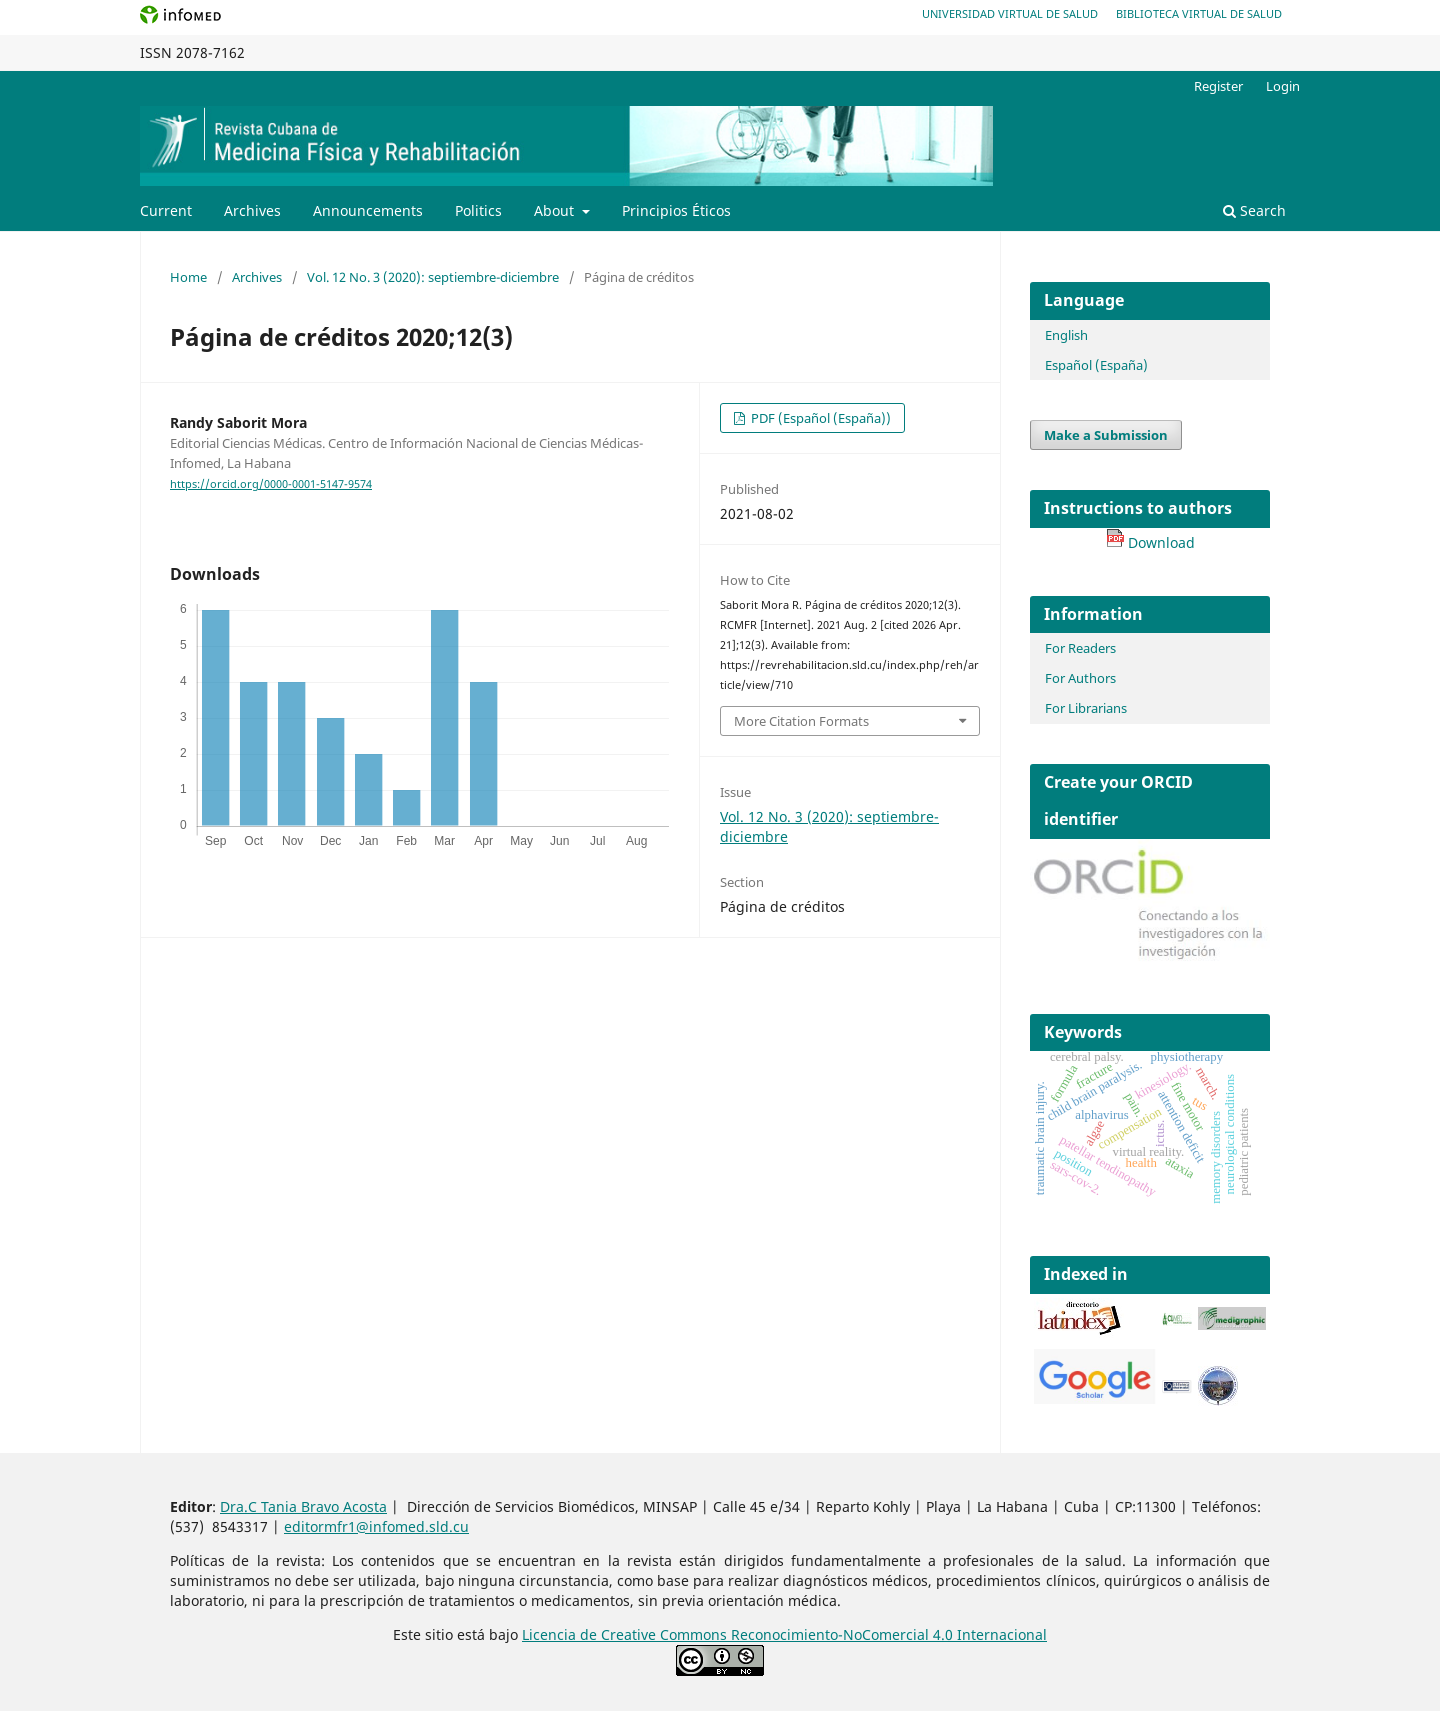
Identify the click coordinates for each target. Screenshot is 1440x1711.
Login (1283, 86)
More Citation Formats (801, 721)
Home (188, 277)
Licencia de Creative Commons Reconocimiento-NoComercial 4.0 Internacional (784, 1634)
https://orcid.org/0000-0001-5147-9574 (271, 484)
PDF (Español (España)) (819, 418)
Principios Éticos (676, 210)
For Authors (1080, 678)
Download (1150, 542)
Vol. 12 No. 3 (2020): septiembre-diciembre (433, 277)
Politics (478, 210)
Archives (252, 210)
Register (1218, 86)
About (556, 210)
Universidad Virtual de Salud (1010, 13)
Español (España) (1096, 365)
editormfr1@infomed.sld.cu (376, 1526)
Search (1254, 210)
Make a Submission (1106, 435)
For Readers (1080, 648)
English (1066, 335)
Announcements (368, 210)
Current (166, 210)
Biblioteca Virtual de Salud (1199, 13)
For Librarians (1086, 708)
